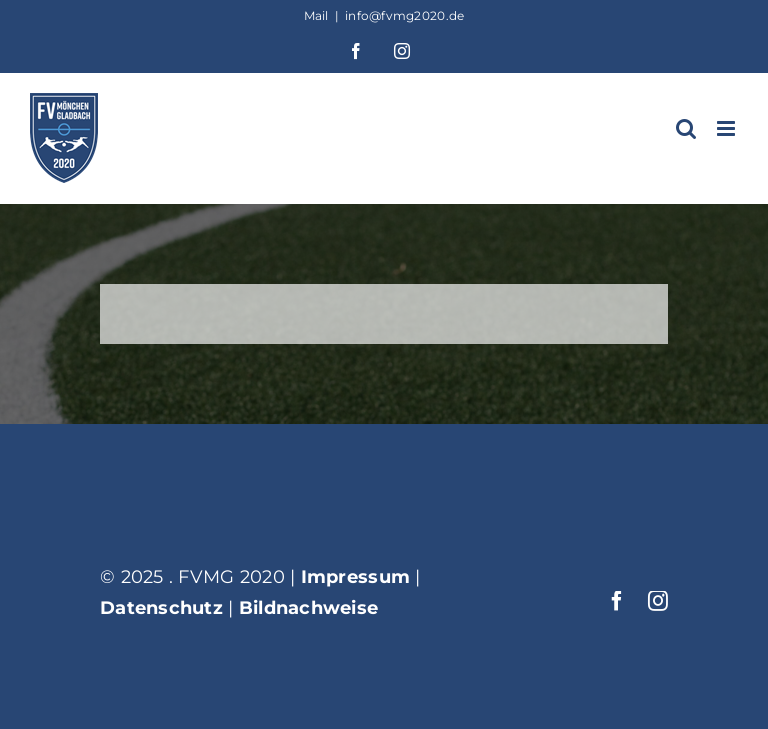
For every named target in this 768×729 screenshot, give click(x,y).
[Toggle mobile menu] (727, 128)
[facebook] (617, 601)
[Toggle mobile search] (686, 128)
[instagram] (658, 601)
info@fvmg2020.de (404, 15)
